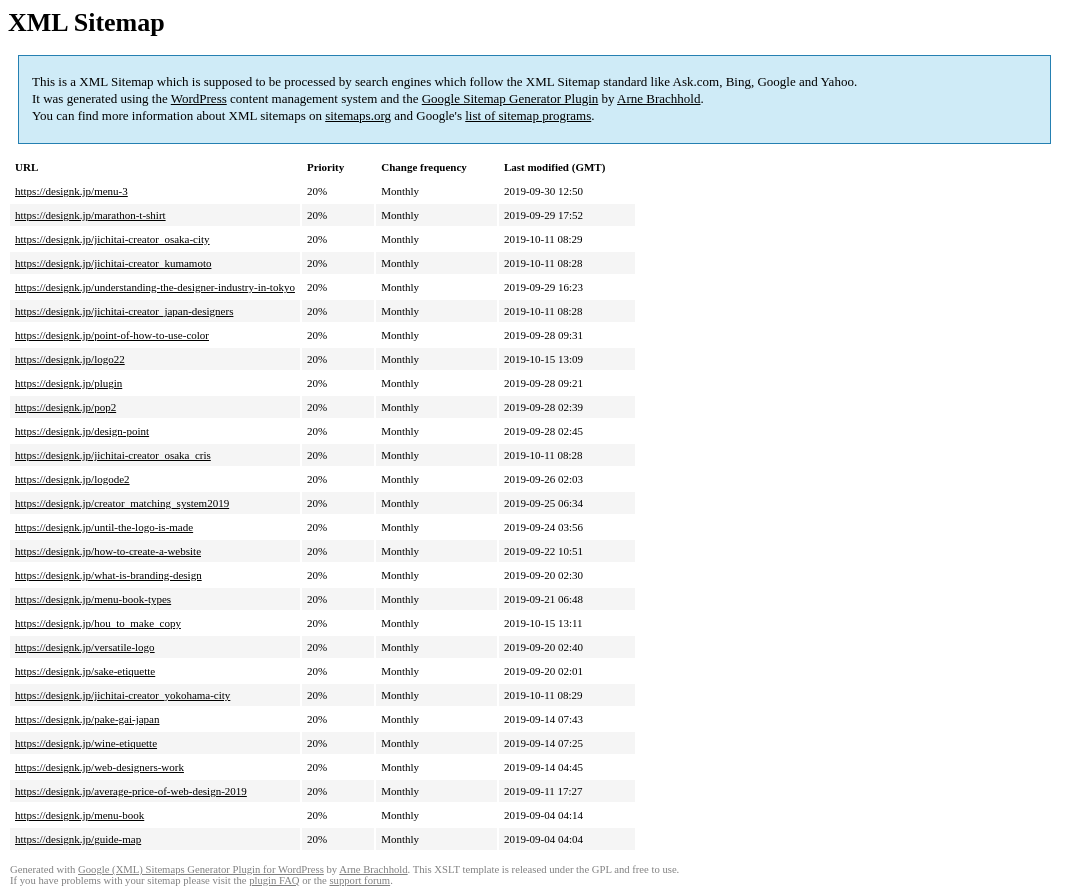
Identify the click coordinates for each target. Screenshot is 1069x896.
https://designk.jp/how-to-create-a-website (108, 551)
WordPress (199, 98)
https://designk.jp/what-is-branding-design (108, 575)
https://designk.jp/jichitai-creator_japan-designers (124, 311)
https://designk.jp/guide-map (78, 839)
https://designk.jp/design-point (82, 431)
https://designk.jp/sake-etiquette (85, 671)
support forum (359, 880)
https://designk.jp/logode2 (72, 479)
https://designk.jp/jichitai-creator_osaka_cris (113, 455)
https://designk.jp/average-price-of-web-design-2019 (131, 791)
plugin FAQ (274, 880)
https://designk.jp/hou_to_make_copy (98, 623)
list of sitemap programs (528, 115)
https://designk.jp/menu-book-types (93, 599)
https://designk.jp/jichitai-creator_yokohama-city (122, 695)
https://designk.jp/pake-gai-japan (87, 719)
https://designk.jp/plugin (68, 383)
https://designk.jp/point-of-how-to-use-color (112, 335)
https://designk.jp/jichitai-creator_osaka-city (112, 239)
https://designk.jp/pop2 (65, 407)
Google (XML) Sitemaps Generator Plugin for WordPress (201, 869)
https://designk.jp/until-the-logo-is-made (104, 527)
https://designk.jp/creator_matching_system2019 (122, 503)
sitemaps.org (358, 115)
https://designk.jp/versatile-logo (85, 647)
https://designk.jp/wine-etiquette (86, 743)
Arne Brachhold (658, 98)
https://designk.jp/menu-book (79, 815)
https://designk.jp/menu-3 (71, 191)
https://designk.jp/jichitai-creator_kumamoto (113, 263)
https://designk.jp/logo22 (70, 359)
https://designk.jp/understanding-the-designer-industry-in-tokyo (155, 287)
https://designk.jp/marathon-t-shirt (90, 215)
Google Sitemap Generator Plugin (510, 98)
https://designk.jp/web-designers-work (99, 767)
